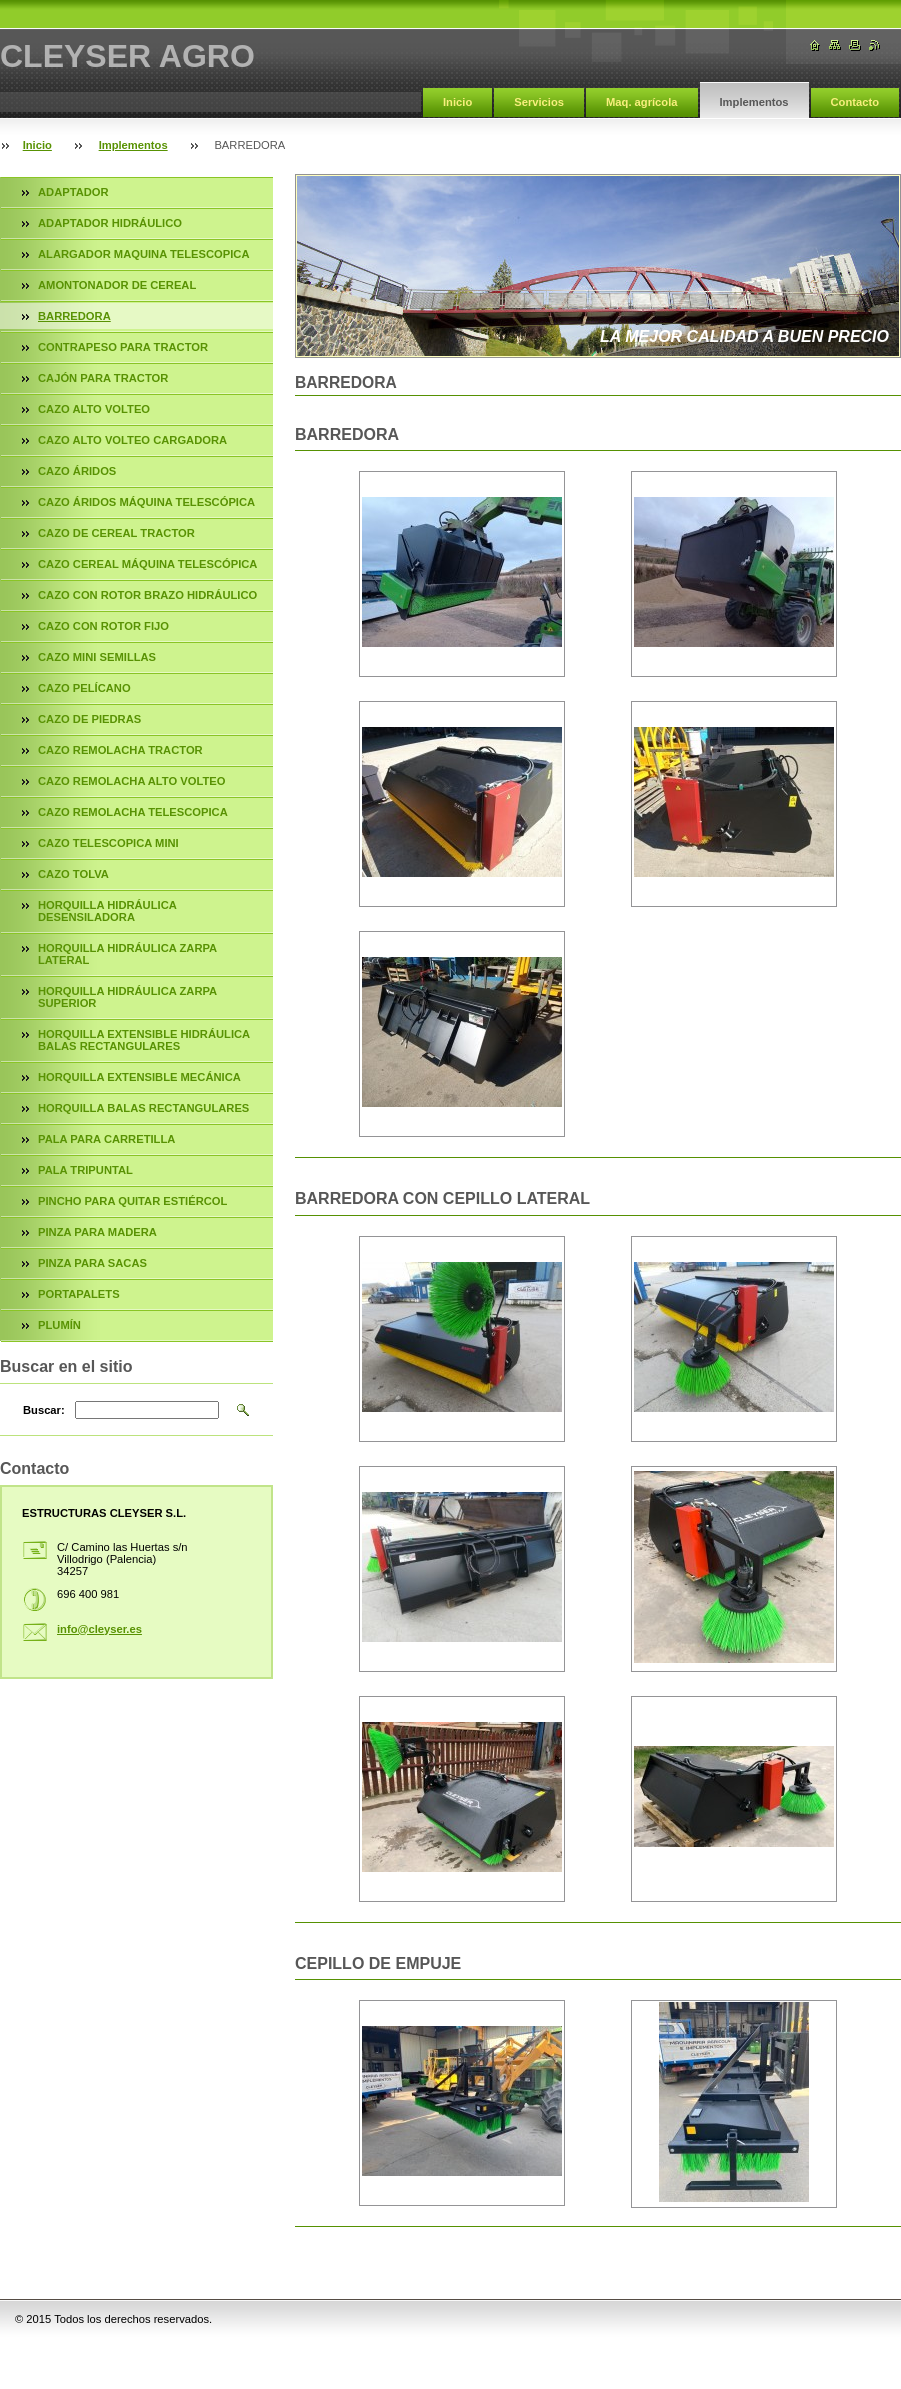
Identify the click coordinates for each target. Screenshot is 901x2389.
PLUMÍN (59, 1325)
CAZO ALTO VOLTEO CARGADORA (132, 440)
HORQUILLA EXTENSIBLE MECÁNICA (139, 1077)
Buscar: (44, 1410)
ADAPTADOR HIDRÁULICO (110, 223)
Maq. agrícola (642, 102)
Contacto (855, 102)
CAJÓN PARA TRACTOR (103, 378)
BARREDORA (74, 316)
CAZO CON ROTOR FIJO (103, 626)
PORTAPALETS (79, 1294)
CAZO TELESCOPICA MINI (108, 843)
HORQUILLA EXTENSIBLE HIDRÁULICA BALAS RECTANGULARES (144, 1040)
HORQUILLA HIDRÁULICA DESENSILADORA (107, 911)
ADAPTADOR (73, 192)
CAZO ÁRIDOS (77, 471)
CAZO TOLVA (73, 874)
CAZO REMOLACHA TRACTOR (120, 750)
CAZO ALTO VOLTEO (94, 409)
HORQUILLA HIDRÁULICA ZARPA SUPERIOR (127, 997)
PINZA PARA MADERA (97, 1232)
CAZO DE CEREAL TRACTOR (116, 533)
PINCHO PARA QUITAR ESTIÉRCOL (132, 1201)
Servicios (539, 102)
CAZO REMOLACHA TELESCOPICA (133, 812)
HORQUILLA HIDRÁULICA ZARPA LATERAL (127, 954)
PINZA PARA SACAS (92, 1263)
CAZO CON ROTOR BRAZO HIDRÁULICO (147, 595)
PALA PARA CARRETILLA (106, 1139)
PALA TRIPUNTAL (85, 1170)
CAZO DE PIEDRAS (89, 719)
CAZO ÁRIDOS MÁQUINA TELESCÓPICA (146, 502)
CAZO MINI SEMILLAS (97, 657)
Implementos (754, 102)
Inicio (457, 102)
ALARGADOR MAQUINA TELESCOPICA (144, 254)
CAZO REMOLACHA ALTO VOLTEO (131, 781)
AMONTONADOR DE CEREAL (117, 285)
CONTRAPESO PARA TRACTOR (123, 347)
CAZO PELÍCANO (84, 688)
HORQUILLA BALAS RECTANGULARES (143, 1108)
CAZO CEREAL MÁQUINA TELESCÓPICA (147, 564)
